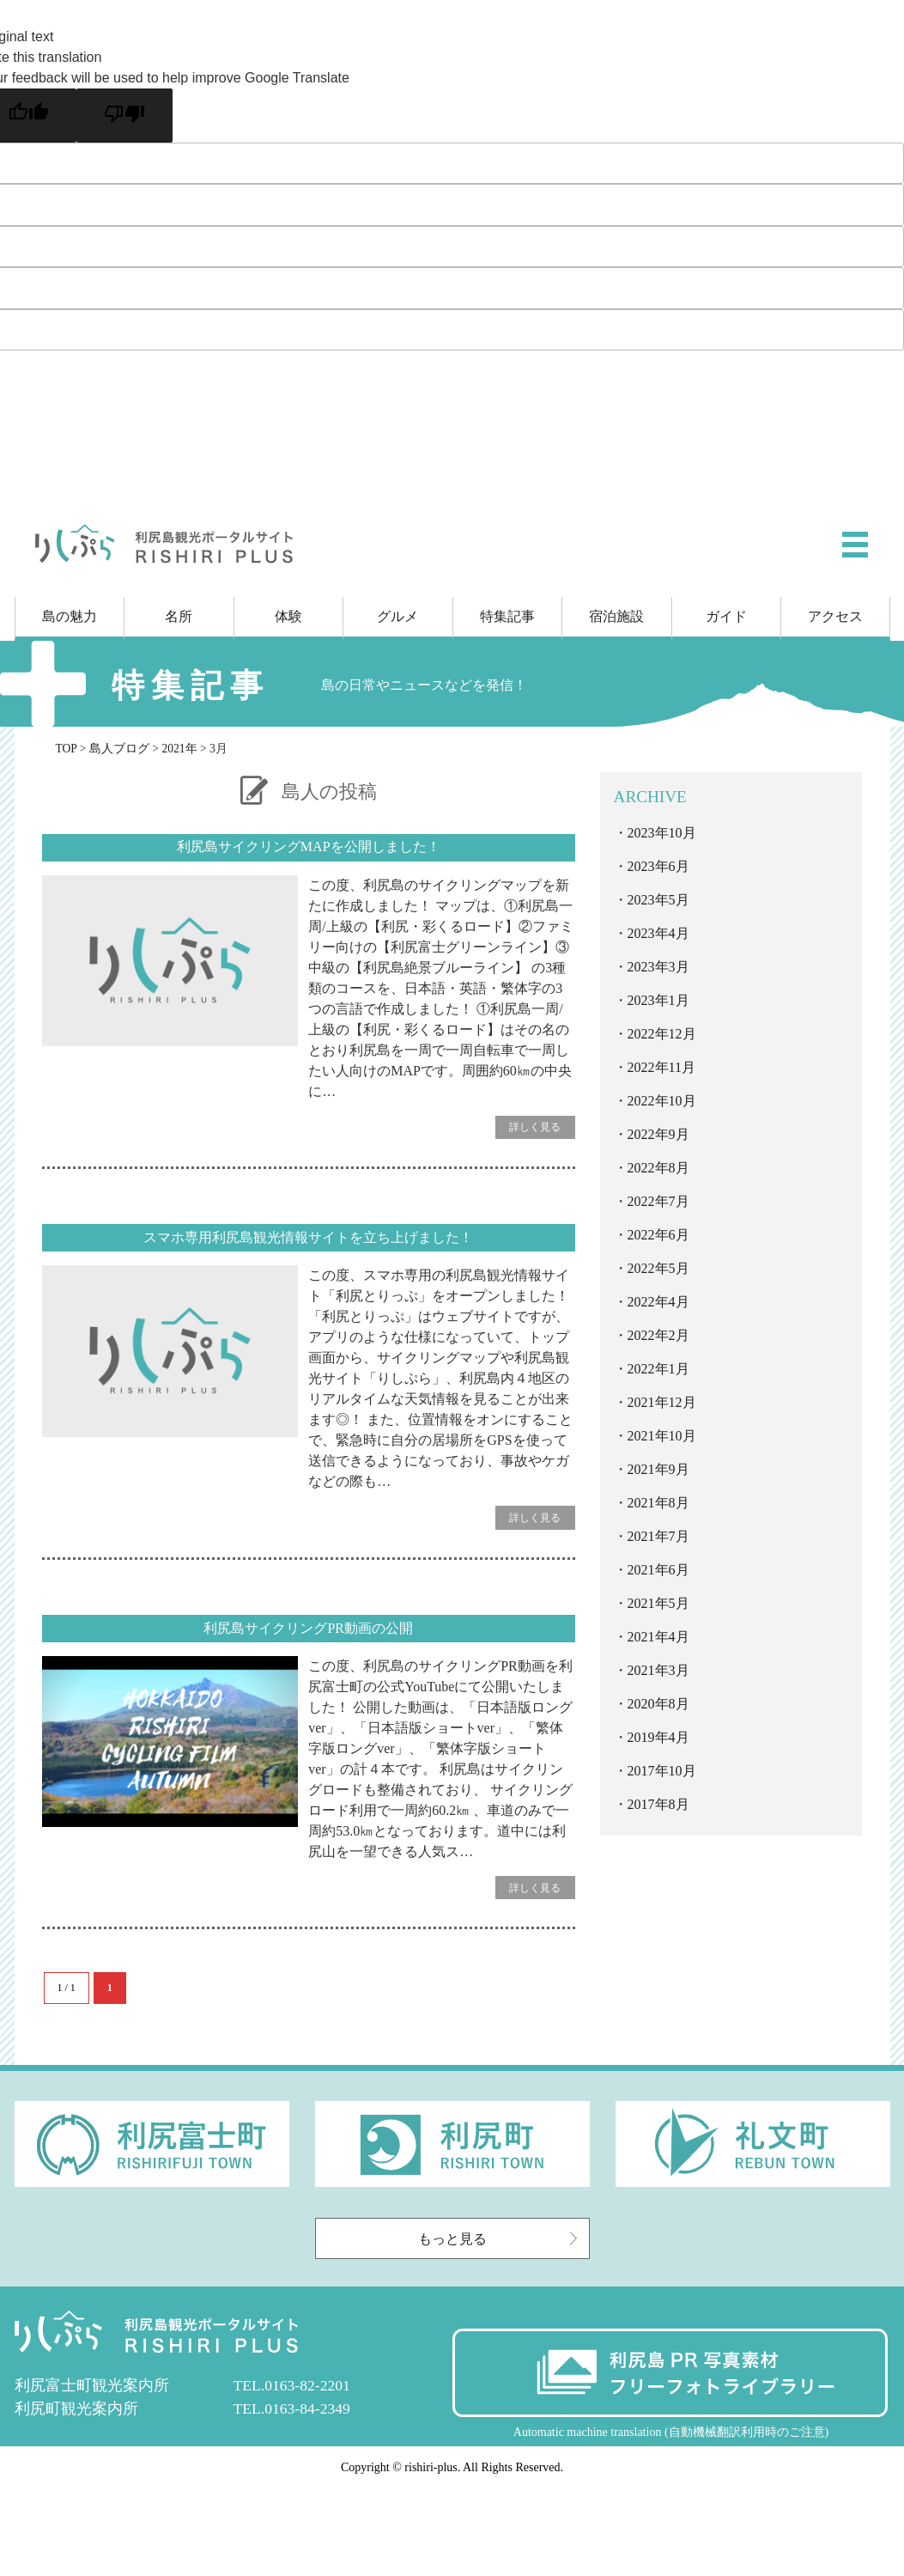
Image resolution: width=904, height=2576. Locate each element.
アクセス (835, 616)
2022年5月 (658, 1268)
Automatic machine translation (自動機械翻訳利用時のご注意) (670, 2432)
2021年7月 (658, 1536)
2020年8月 (658, 1703)
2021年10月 (662, 1435)
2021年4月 (658, 1636)
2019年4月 (658, 1737)
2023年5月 (658, 899)
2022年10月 (662, 1100)
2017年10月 (662, 1770)
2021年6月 (658, 1569)
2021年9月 (658, 1469)
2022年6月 (658, 1234)
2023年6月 (658, 866)
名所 (178, 616)
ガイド (726, 616)
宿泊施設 (616, 616)
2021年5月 (658, 1603)
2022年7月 (658, 1201)
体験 (288, 616)
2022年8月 (658, 1167)
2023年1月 (658, 1000)
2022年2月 (658, 1335)
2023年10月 (662, 832)
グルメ (397, 616)
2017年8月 (658, 1804)
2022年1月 (658, 1368)
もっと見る (499, 2239)
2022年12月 (662, 1033)
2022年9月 (658, 1134)
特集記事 (507, 616)
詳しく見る (535, 1127)
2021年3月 (658, 1670)
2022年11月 (661, 1067)
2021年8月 (658, 1502)
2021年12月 (662, 1402)
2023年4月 (658, 933)
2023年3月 (658, 966)
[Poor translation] (124, 115)
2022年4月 (658, 1301)
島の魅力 (69, 616)
